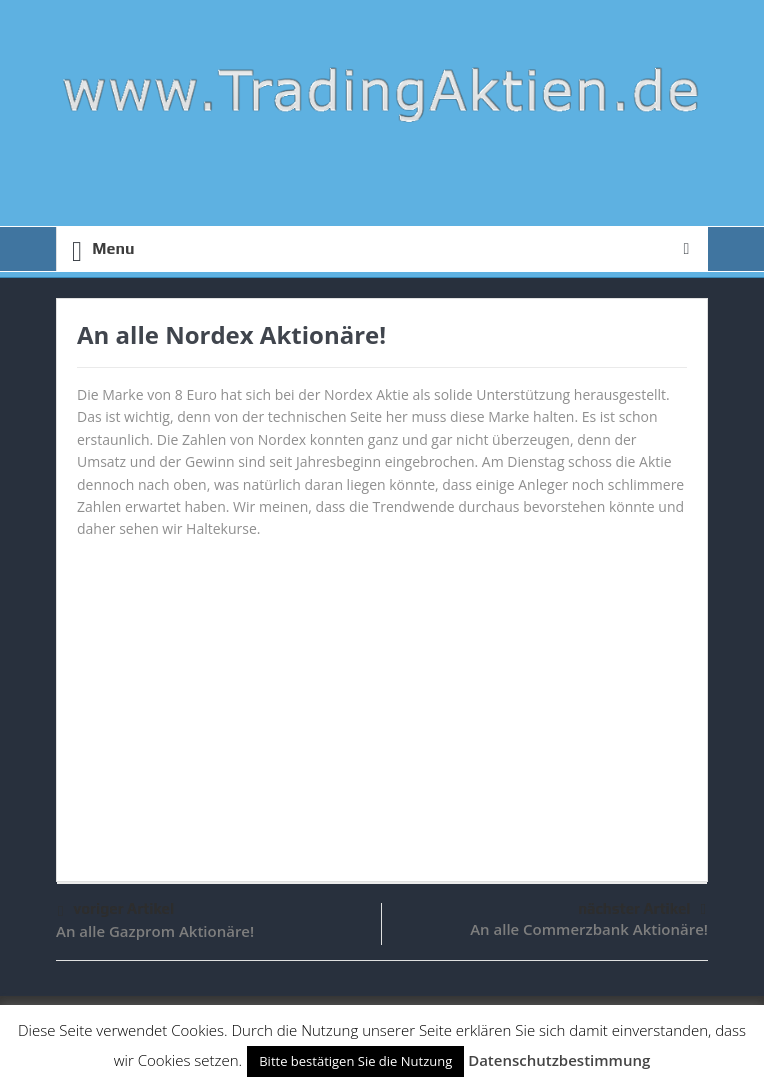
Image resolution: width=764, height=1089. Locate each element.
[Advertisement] (382, 701)
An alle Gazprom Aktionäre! (155, 931)
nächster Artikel (642, 909)
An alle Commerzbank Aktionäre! (589, 929)
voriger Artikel (116, 911)
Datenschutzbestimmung (559, 1060)
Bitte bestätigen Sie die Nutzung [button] (355, 1061)
